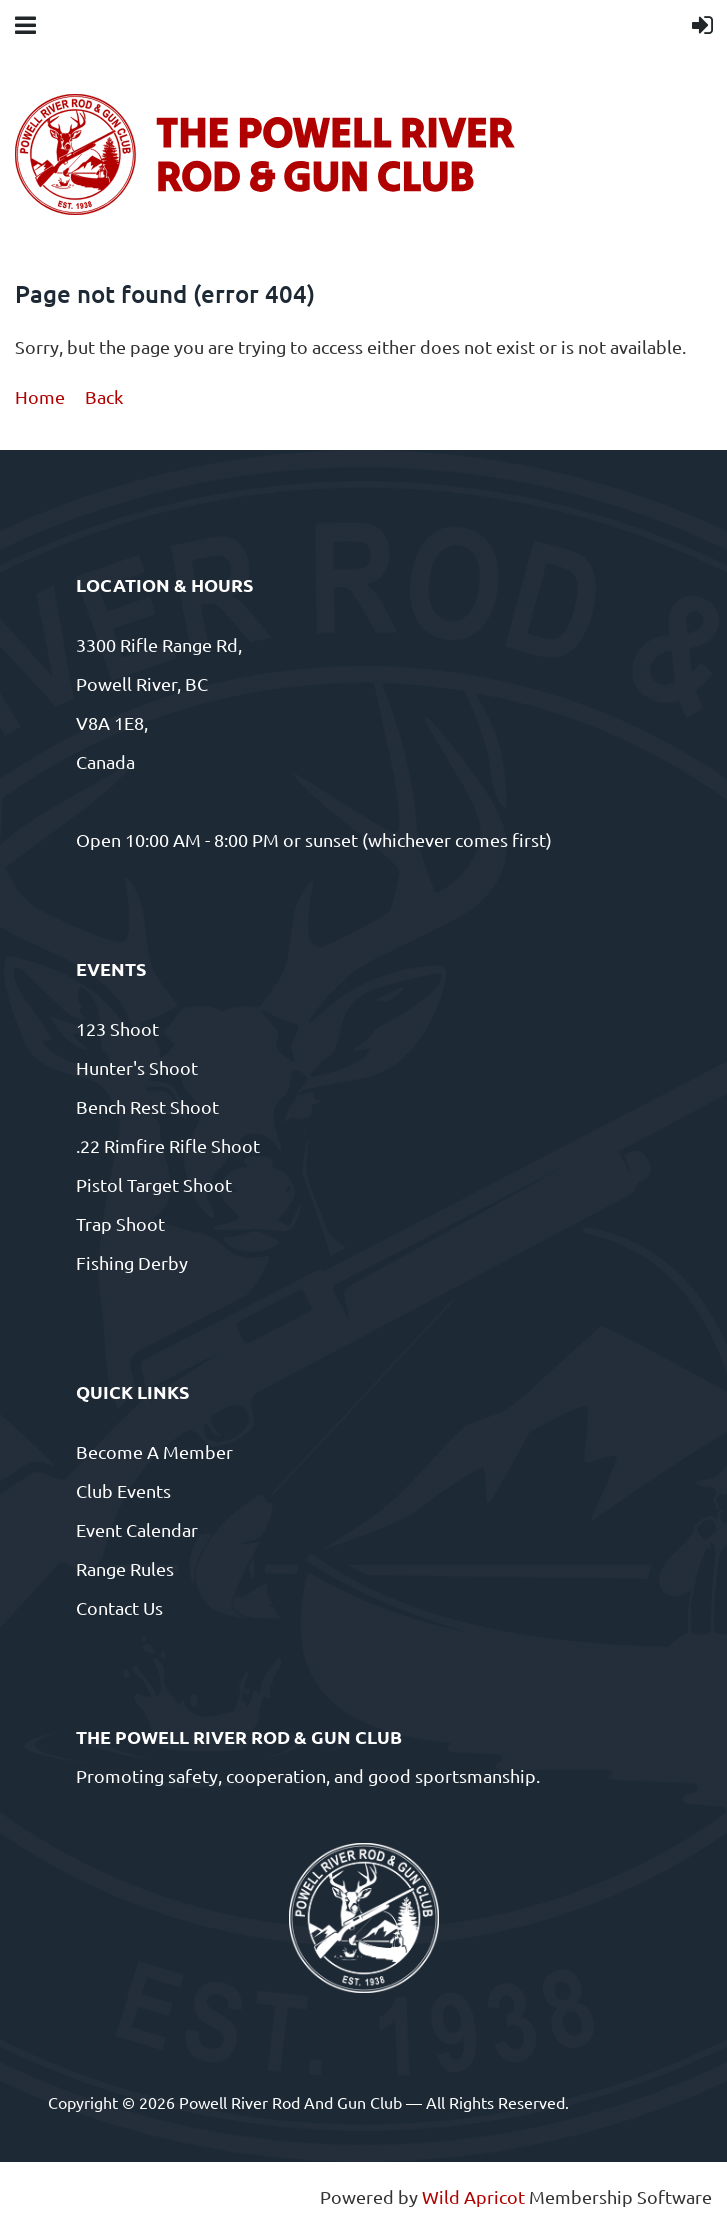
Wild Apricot (473, 2196)
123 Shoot (117, 1028)
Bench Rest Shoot (147, 1106)
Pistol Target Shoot (154, 1184)
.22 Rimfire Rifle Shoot (168, 1145)
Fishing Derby (132, 1262)
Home (40, 396)
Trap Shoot (120, 1223)
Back (104, 396)
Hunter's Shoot (137, 1067)
